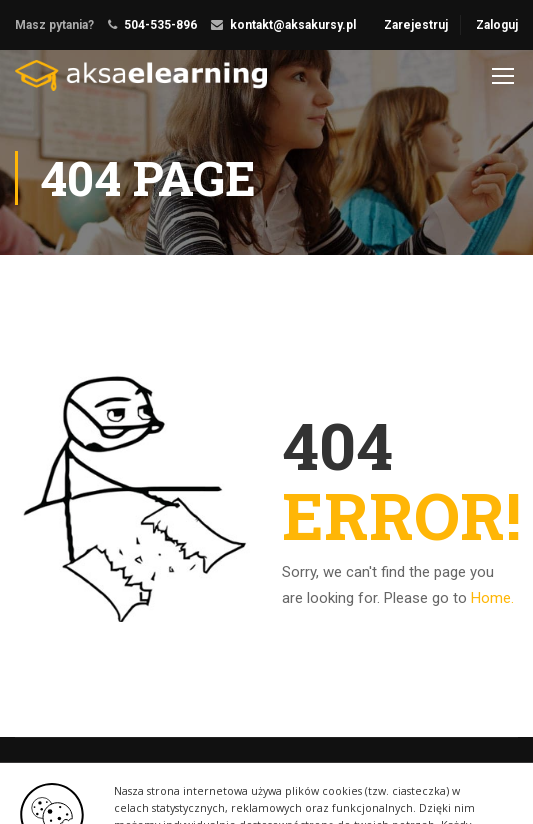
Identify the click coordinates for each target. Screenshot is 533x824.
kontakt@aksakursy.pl (293, 25)
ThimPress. (233, 777)
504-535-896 (160, 25)
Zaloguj (497, 25)
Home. (492, 598)
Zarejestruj (416, 25)
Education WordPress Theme (98, 777)
